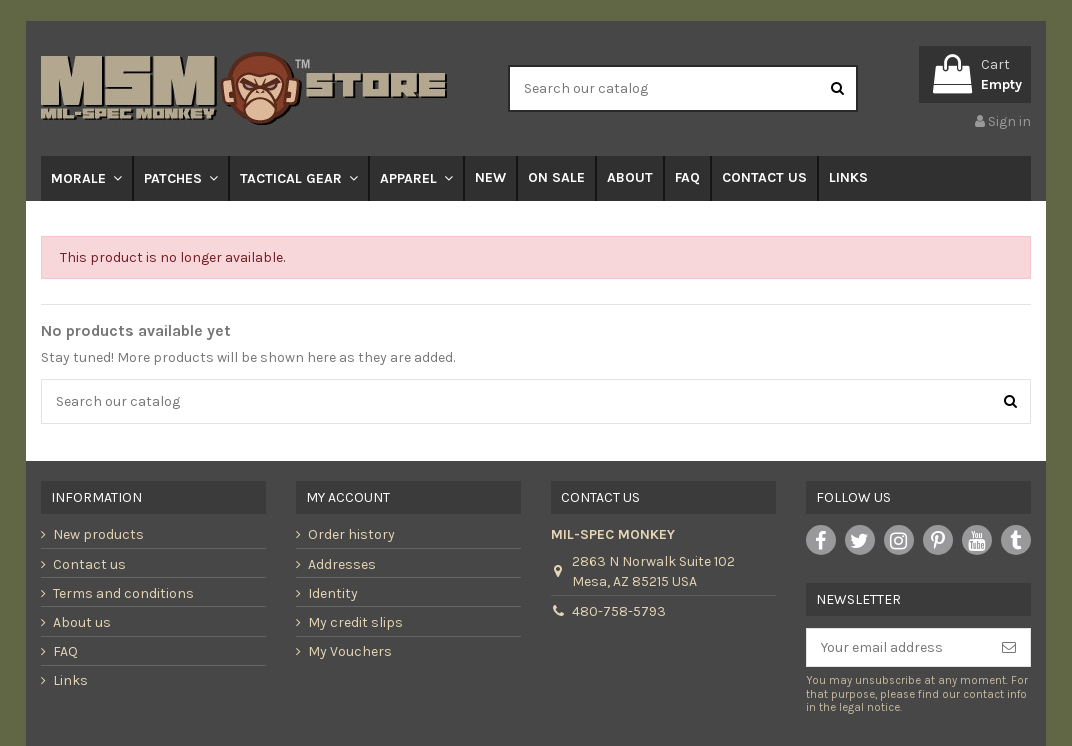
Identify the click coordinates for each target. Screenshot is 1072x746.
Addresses (342, 564)
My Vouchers (350, 651)
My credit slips (355, 622)
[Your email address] (897, 648)
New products (98, 534)
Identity (333, 593)
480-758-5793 (619, 611)
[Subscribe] (1009, 648)
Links (70, 680)
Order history (351, 534)
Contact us (89, 564)
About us (82, 622)
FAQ (65, 651)
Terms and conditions (123, 593)
